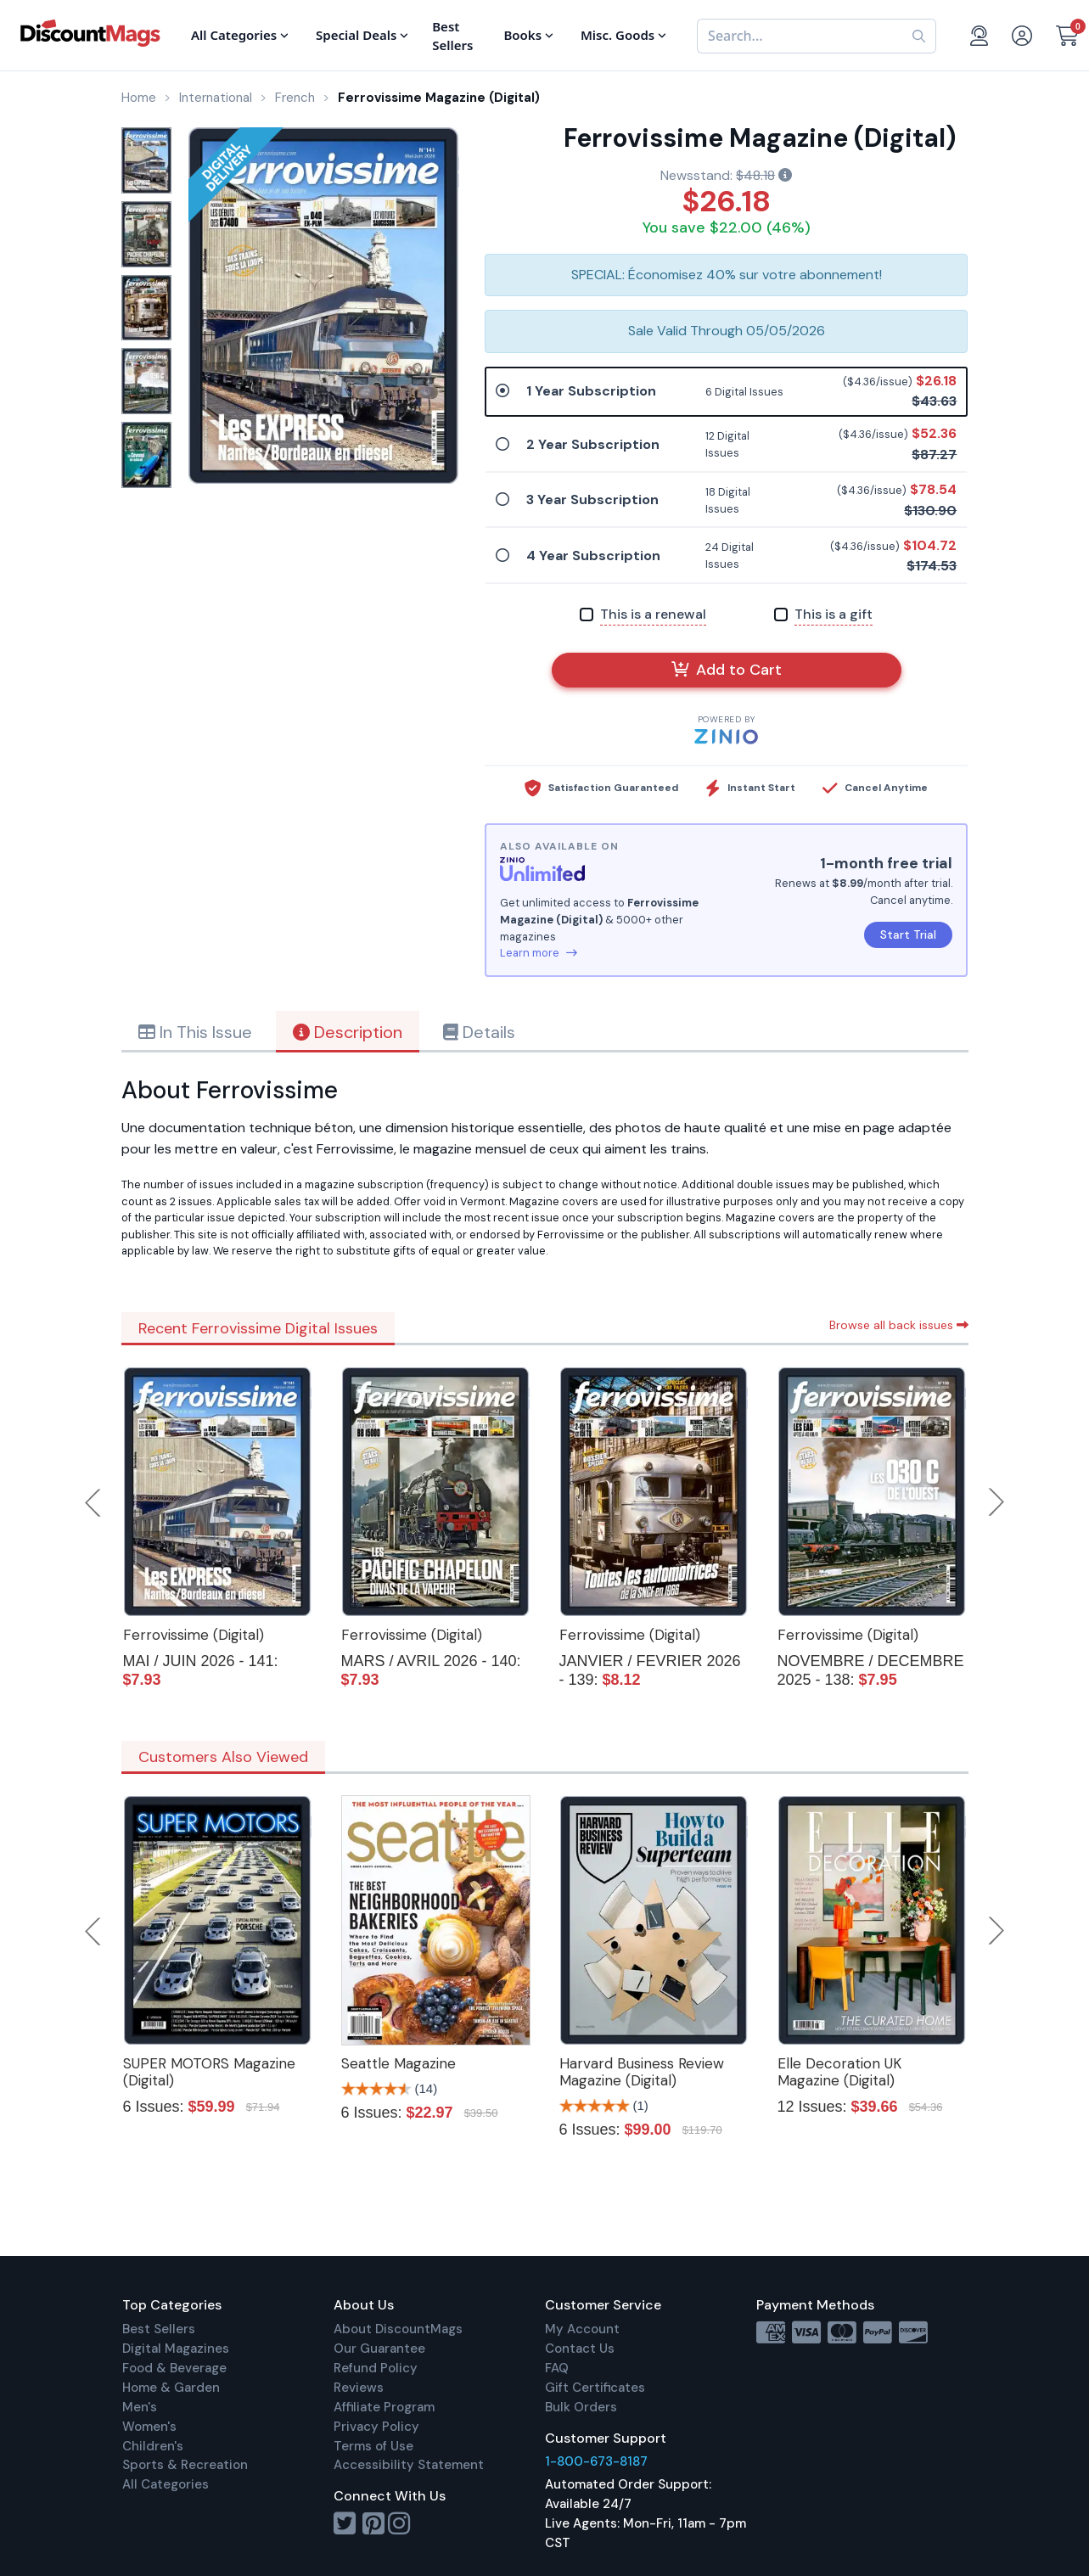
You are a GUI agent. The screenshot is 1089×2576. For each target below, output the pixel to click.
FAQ (557, 2368)
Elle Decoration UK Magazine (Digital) (839, 2072)
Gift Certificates (595, 2387)
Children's (152, 2446)
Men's (139, 2407)
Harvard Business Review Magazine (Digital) (641, 2072)
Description (347, 1032)
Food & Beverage (174, 2368)
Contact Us (580, 2348)
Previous (94, 1502)
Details (479, 1032)
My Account (582, 2329)
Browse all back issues (898, 1325)
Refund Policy (376, 2368)
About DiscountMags (398, 2329)
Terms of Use (373, 2446)
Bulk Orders (581, 2407)
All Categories (165, 2484)
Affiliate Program (384, 2407)
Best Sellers (158, 2329)
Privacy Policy (376, 2426)
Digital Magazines (175, 2348)
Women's (149, 2426)
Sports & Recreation (185, 2464)
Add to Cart (726, 669)
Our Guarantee (379, 2348)
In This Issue (195, 1032)
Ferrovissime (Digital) (193, 1634)
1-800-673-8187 (596, 2461)
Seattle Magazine (398, 2063)
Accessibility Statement (409, 2464)
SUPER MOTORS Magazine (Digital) (209, 2072)
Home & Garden (171, 2387)
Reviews (359, 2387)
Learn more (538, 953)
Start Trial (908, 934)
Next (996, 1502)
